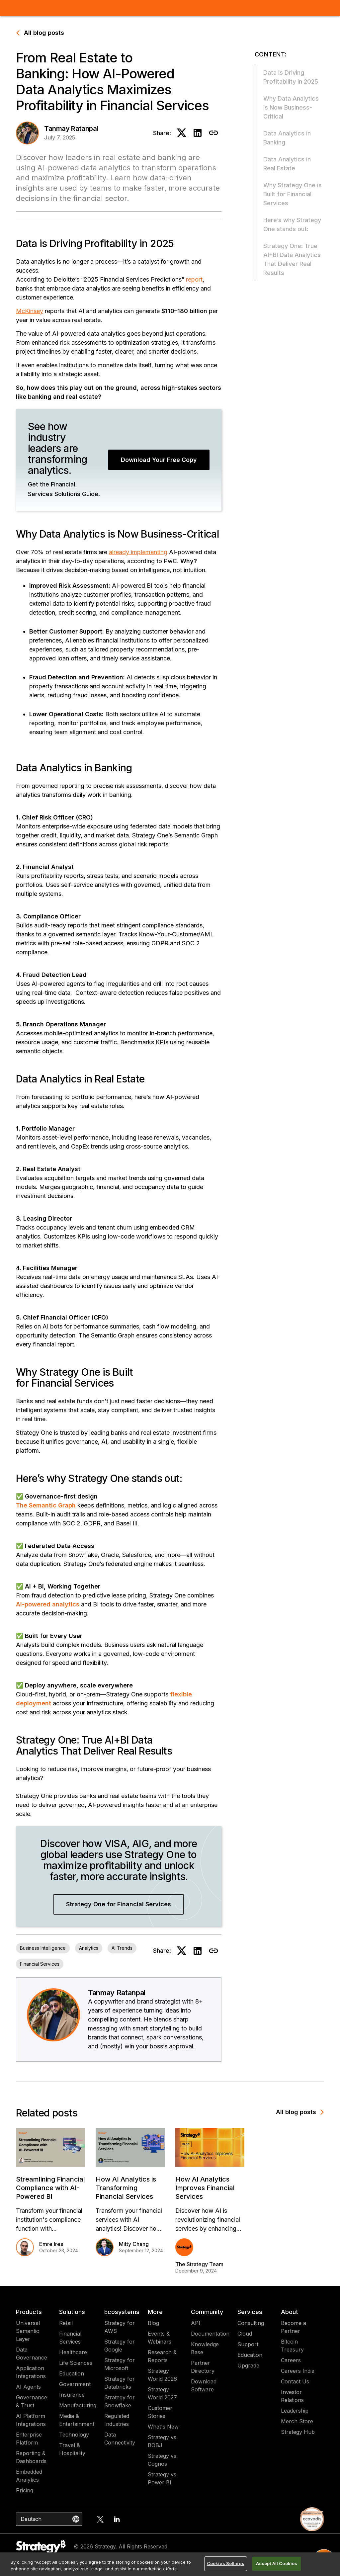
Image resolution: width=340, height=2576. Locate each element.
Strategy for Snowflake (119, 2401)
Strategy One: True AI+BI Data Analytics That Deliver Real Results (292, 259)
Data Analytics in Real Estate (287, 164)
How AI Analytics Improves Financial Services (205, 2187)
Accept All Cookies (276, 2563)
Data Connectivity (119, 2438)
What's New (163, 2426)
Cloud (244, 2333)
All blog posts (40, 32)
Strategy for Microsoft (119, 2364)
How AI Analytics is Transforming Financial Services (126, 2187)
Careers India (297, 2370)
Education (71, 2373)
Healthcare (73, 2352)
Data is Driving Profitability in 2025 (290, 77)
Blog (153, 2323)
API (195, 2323)
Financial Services (70, 2337)
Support (247, 2344)
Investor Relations (292, 2396)
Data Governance (31, 2353)
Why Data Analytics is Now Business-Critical (291, 107)
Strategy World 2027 (162, 2393)
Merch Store (297, 2421)
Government (75, 2384)
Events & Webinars (159, 2337)
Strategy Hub (298, 2432)
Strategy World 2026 (162, 2374)
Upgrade (248, 2365)
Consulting (250, 2323)
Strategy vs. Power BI (163, 2478)
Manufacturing (77, 2405)
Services (249, 2311)
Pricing (24, 2490)
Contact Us (295, 2381)
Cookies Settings (225, 2563)
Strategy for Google (119, 2345)
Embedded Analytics (29, 2475)
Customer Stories (160, 2412)
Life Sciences (75, 2363)
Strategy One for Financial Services (118, 1904)
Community (207, 2311)
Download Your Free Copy (159, 459)
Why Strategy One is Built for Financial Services (292, 194)
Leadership (294, 2410)
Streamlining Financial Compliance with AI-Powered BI (50, 2187)
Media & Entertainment (76, 2420)
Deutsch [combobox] (31, 2519)
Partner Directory (202, 2367)
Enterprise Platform (29, 2438)
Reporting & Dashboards (31, 2457)
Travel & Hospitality (72, 2449)
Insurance (72, 2394)
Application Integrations (31, 2372)
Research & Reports (162, 2356)
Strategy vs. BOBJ (163, 2441)
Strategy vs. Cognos (163, 2459)
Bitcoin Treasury (292, 2345)
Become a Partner (293, 2327)
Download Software (203, 2385)
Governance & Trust (31, 2401)
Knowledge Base (205, 2348)
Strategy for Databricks (119, 2382)
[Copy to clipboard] (213, 133)
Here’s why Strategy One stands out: (292, 224)
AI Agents (28, 2386)
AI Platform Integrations (31, 2420)
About (289, 2311)
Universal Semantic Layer (28, 2331)
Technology (74, 2434)
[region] (170, 2564)
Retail (66, 2323)
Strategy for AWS (119, 2327)
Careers (291, 2360)
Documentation (210, 2333)
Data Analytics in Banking (287, 138)
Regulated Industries (116, 2420)
